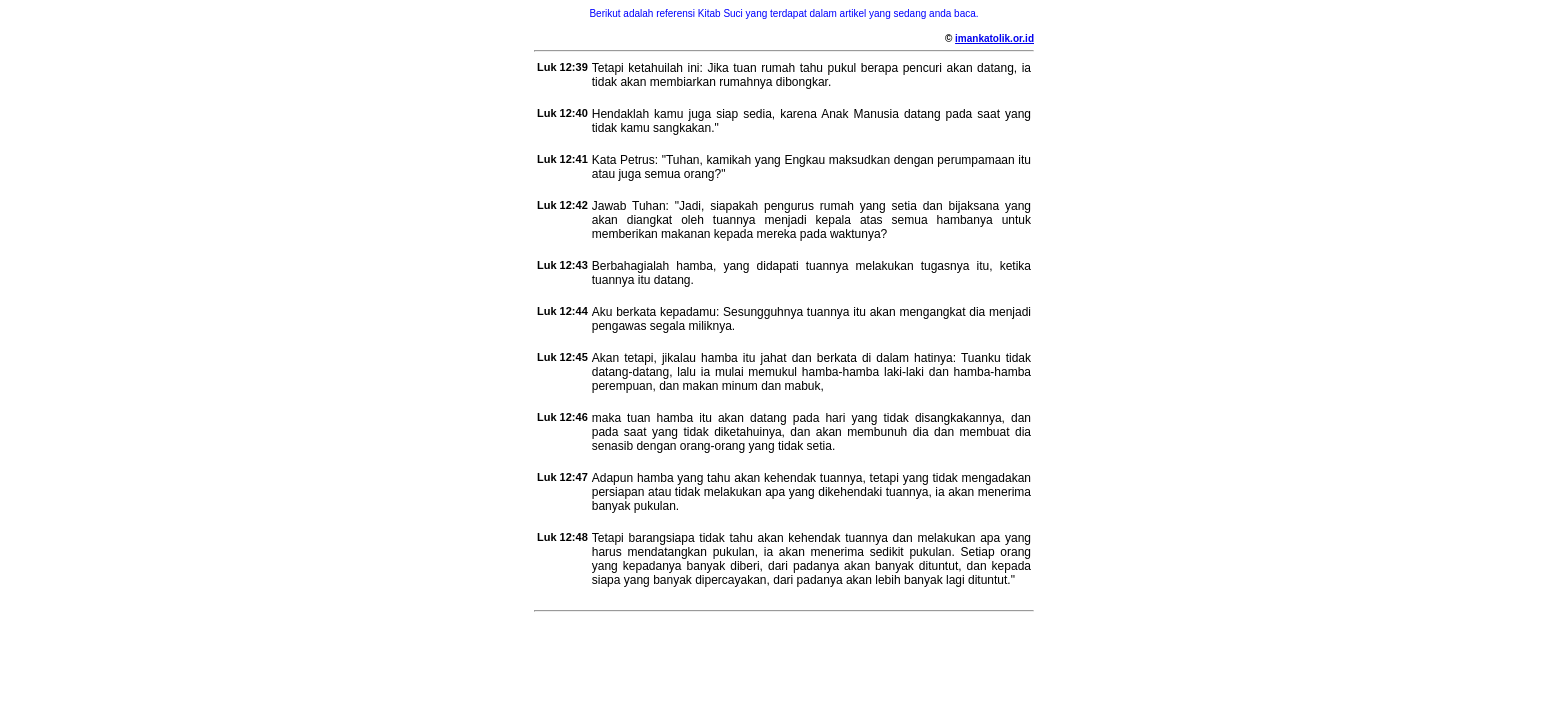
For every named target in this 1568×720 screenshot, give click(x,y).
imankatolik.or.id (994, 38)
